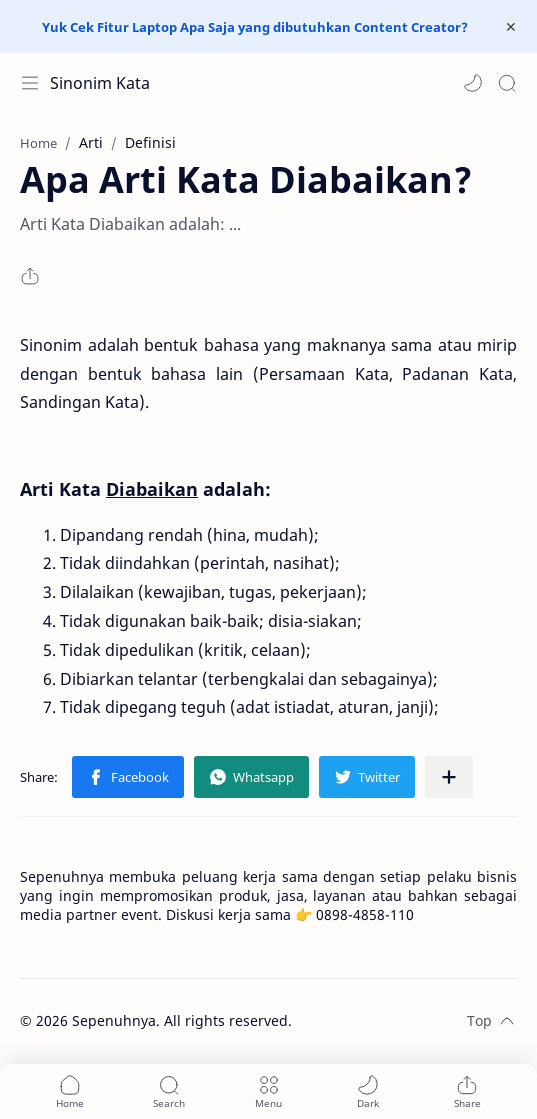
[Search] (507, 83)
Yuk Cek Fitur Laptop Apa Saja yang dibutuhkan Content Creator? (255, 27)
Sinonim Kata (100, 83)
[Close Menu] (511, 27)
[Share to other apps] (449, 777)
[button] (473, 83)
